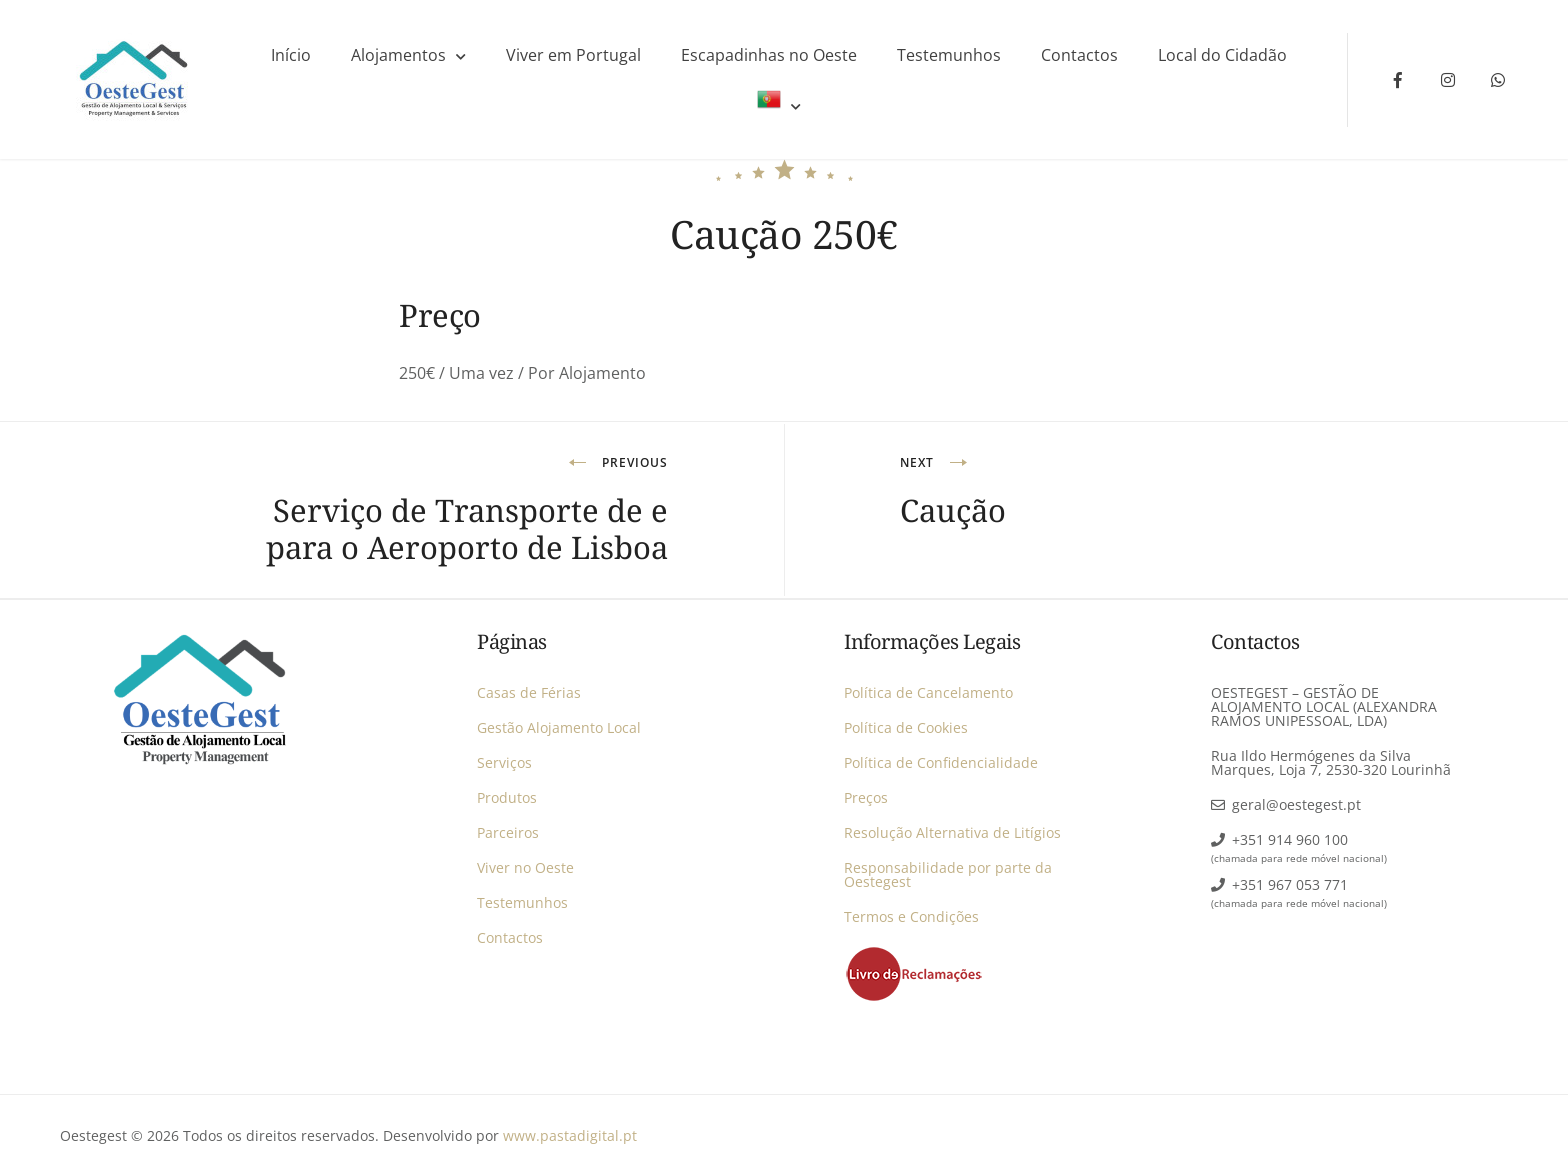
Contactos (1079, 55)
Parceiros (508, 832)
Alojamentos (398, 55)
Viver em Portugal (573, 55)
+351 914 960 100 (1290, 839)
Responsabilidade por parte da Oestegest (948, 874)
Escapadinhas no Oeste (769, 55)
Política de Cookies (906, 727)
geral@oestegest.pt (1296, 804)
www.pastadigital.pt (570, 1135)
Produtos (507, 797)
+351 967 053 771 (1290, 884)
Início (291, 55)
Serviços (504, 762)
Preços (866, 797)
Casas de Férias (529, 692)
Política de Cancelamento (928, 692)
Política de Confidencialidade (941, 762)
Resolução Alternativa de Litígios (952, 832)
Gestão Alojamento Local (559, 727)
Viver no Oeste (525, 867)
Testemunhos (949, 55)
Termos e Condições (911, 916)
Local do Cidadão (1222, 55)
